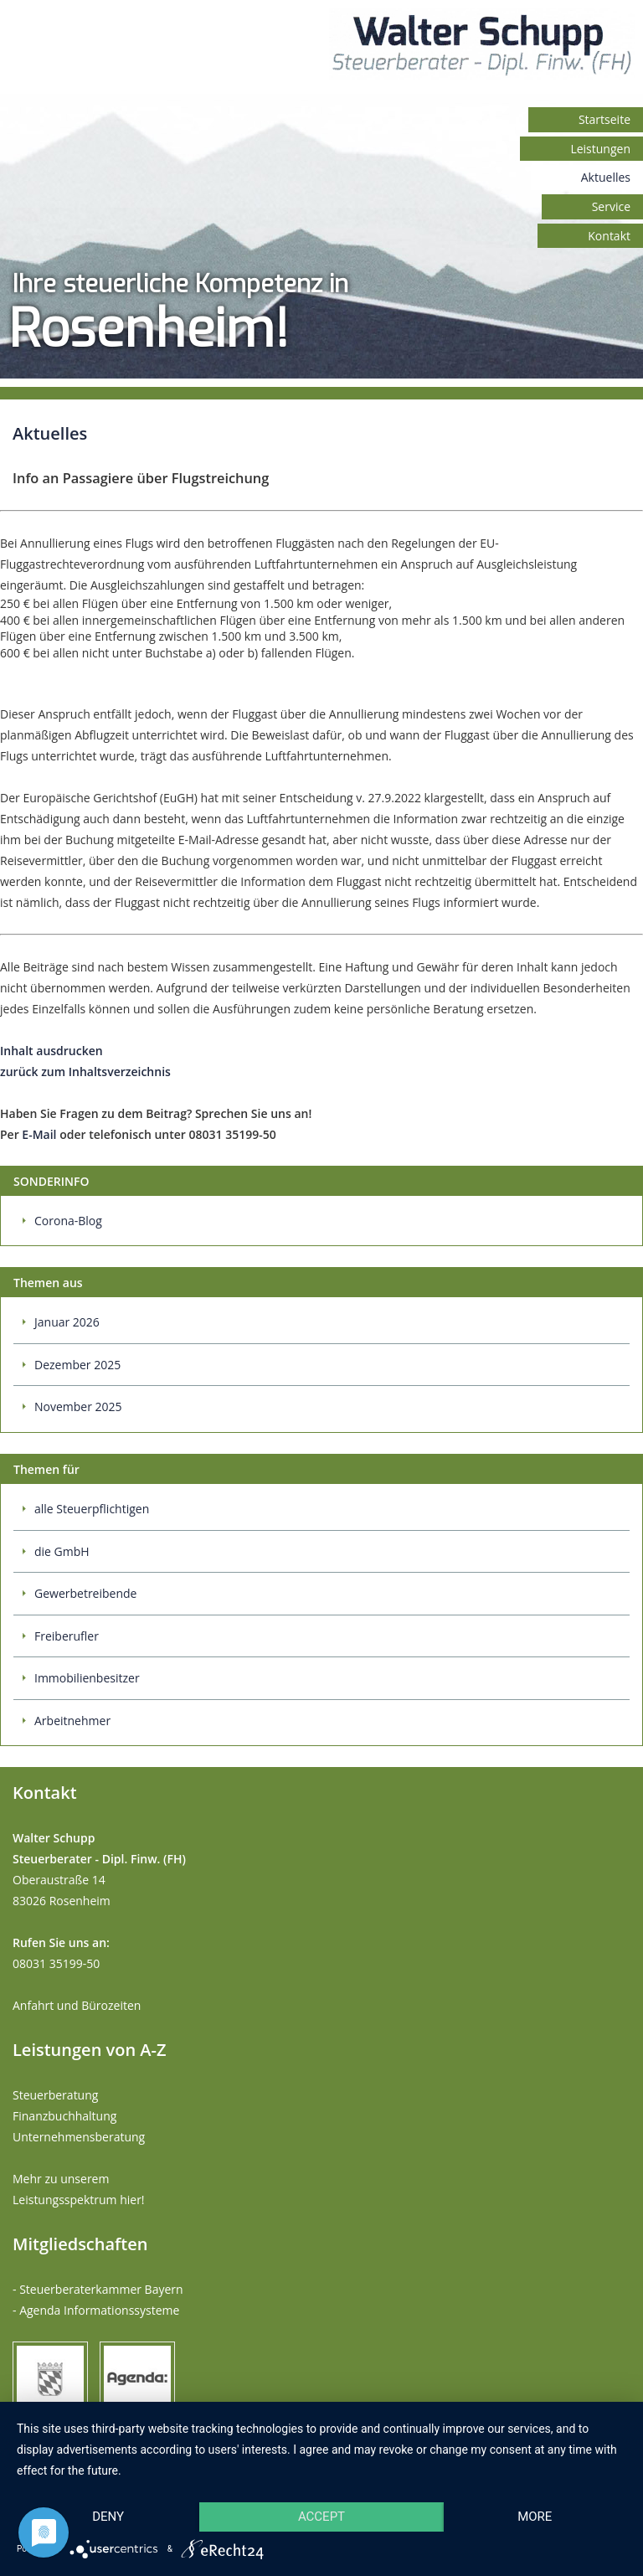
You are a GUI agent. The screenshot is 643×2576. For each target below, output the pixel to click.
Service (611, 206)
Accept (321, 2516)
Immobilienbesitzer (87, 1678)
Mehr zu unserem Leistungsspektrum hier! (79, 2189)
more (534, 2516)
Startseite (604, 119)
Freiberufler (66, 1636)
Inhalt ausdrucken (51, 1051)
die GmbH (62, 1551)
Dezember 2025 (77, 1365)
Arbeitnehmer (72, 1720)
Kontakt (609, 236)
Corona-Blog (68, 1221)
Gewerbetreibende (85, 1593)
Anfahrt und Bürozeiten (77, 2005)
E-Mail (39, 1134)
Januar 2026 (67, 1322)
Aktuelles (605, 177)
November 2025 (78, 1406)
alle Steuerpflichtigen (91, 1509)
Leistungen (600, 149)
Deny (108, 2516)
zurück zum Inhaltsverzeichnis (85, 1071)
